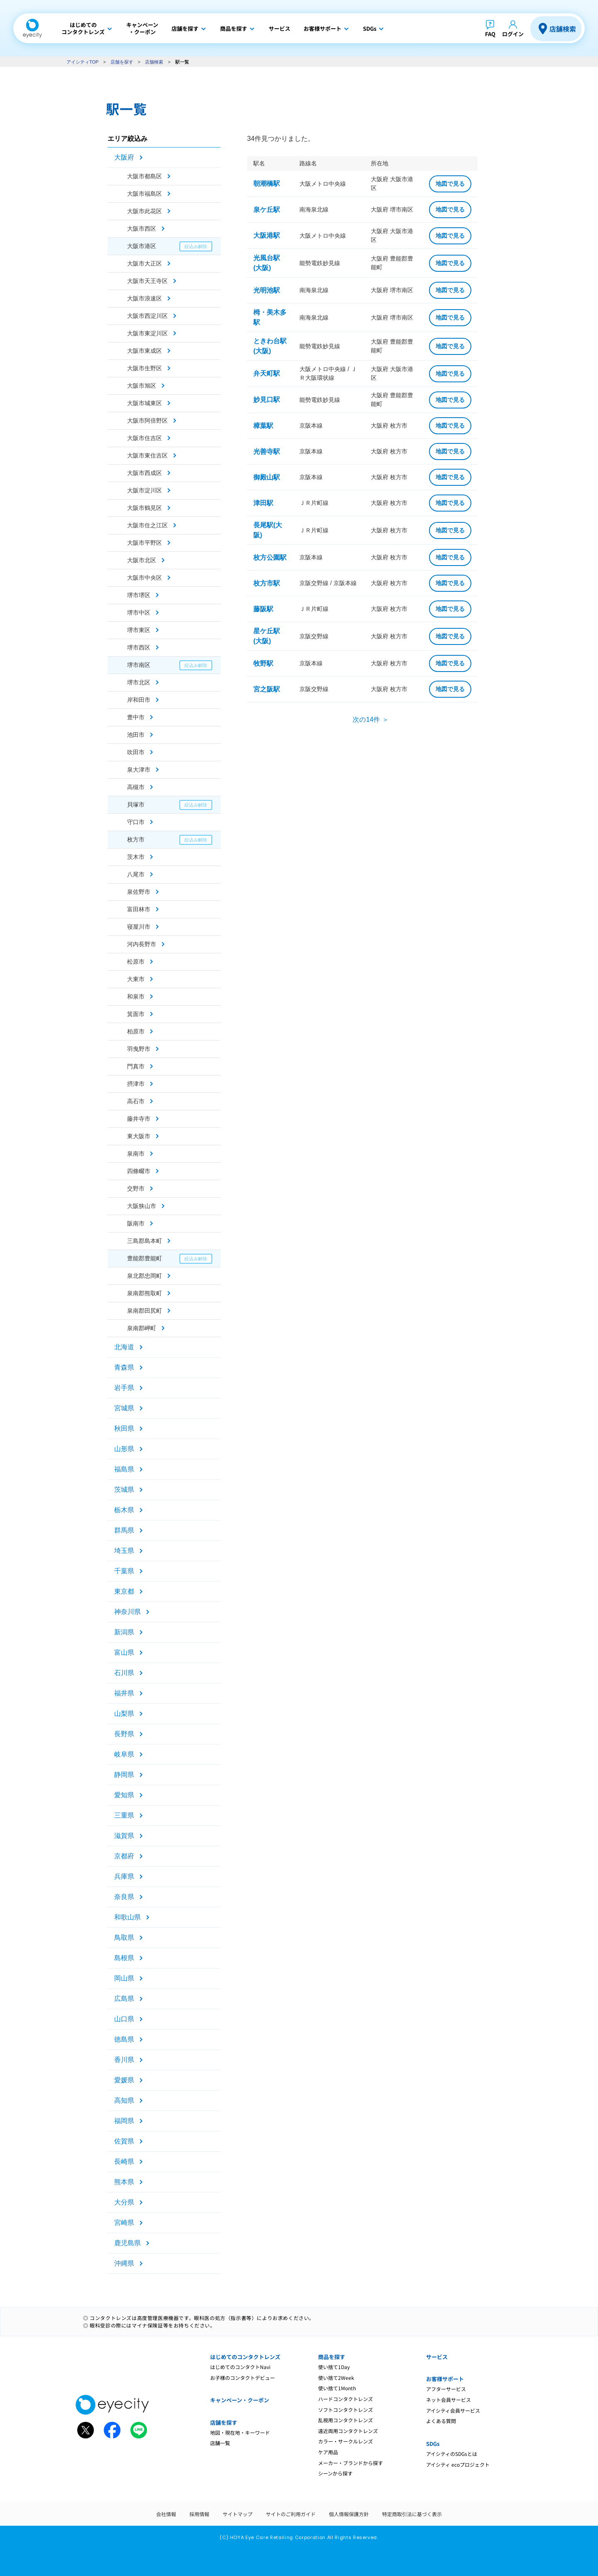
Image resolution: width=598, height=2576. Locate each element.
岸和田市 (138, 699)
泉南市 (136, 1153)
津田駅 (263, 503)
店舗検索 (562, 29)
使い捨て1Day (334, 2366)
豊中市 (136, 717)
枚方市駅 (266, 583)
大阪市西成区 (144, 473)
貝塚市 (136, 804)
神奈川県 (127, 1611)
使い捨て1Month (337, 2387)
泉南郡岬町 (141, 1328)
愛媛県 (124, 2080)
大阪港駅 (266, 235)
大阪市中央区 (144, 577)
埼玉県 (124, 1550)
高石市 (136, 1101)
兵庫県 (124, 1876)
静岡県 (124, 1774)
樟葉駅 (263, 425)
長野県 (124, 1733)
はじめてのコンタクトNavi (240, 2366)
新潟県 (124, 1632)
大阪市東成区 (144, 350)
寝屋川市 (138, 926)
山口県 (124, 2018)
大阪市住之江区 (147, 525)
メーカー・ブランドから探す (350, 2462)
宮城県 (124, 1408)
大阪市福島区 (144, 193)
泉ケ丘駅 (266, 209)
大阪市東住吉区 (147, 455)
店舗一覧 (220, 2442)
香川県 (124, 2059)
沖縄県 (124, 2263)
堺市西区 (138, 647)
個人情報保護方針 (349, 2513)
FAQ (490, 34)
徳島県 (124, 2039)
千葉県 (124, 1571)
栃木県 (124, 1509)
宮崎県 (124, 2222)
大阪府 (124, 157)
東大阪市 (138, 1136)
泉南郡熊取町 (144, 1293)
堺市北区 (138, 682)
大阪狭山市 (141, 1206)
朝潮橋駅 (266, 183)
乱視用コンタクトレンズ (345, 2419)
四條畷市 (138, 1171)
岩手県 (124, 1387)
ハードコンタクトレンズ (345, 2398)
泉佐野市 (138, 891)
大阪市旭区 (141, 385)
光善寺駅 (266, 451)
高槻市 (136, 787)
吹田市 (136, 752)
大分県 (124, 2202)
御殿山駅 (266, 477)
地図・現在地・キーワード (240, 2432)
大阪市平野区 (144, 542)
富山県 (124, 1652)
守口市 (136, 822)
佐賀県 (124, 2141)
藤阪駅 (263, 609)
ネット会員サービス (448, 2399)
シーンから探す (335, 2473)
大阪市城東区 (144, 403)
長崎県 (124, 2161)
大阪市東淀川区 (147, 333)
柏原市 (136, 1031)
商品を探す (331, 2357)
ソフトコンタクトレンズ (345, 2409)
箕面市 (136, 1014)
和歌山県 (127, 1917)
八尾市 (136, 874)
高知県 (124, 2100)
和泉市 (136, 996)
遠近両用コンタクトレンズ (348, 2430)
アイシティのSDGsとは (451, 2453)
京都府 (124, 1856)
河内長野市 (141, 944)
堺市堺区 (138, 595)
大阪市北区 (141, 560)
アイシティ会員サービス (453, 2410)
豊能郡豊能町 (144, 1258)
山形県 (124, 1448)
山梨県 (124, 1713)
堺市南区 (138, 665)
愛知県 (124, 1795)
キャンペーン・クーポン (239, 2400)
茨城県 (124, 1489)
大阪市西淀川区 (147, 315)
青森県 (124, 1367)
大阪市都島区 (144, 176)
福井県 (124, 1693)
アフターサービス (446, 2388)
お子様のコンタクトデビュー (242, 2377)
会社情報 (166, 2513)
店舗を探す (121, 61)
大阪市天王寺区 (147, 281)
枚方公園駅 (270, 557)
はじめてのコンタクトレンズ (245, 2357)
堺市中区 (138, 612)
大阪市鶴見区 (144, 507)
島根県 (124, 1957)
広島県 (124, 1998)
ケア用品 (328, 2451)
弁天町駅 (266, 373)
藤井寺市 (138, 1118)
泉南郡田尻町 (144, 1310)
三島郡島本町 (144, 1241)
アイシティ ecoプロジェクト (458, 2464)
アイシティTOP (82, 61)
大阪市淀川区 (144, 490)
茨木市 (136, 857)
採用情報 (199, 2513)
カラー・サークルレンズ (345, 2441)
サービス (437, 2357)
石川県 (124, 1672)
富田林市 (138, 909)
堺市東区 (138, 630)
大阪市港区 (141, 246)
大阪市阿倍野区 (147, 420)
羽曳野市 (138, 1049)
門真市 (136, 1066)
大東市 (136, 979)
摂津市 (136, 1083)
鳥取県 (124, 1937)
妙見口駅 (266, 399)
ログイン (513, 34)
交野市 (136, 1188)
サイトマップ (237, 2513)
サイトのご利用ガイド (291, 2513)
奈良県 (124, 1896)
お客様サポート (445, 2379)
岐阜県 (124, 1754)
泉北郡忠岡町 (144, 1275)
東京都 (124, 1591)
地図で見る (450, 183)
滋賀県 (124, 1835)
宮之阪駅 (266, 689)
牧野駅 (263, 663)
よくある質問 (441, 2420)
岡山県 (124, 1978)
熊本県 (124, 2181)
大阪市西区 (141, 228)
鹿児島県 (127, 2242)
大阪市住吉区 (144, 438)
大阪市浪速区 (144, 298)
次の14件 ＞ (370, 719)
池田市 (136, 734)
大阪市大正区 (144, 263)
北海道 (124, 1347)
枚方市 (136, 839)
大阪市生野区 (144, 368)
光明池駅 (266, 290)
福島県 (124, 1469)
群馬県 (124, 1530)
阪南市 (136, 1223)
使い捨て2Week (336, 2377)
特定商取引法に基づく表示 (412, 2513)
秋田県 (124, 1428)
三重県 (124, 1815)
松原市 (136, 961)
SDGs (432, 2444)
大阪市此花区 (144, 211)
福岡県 (124, 2120)
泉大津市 (138, 769)
